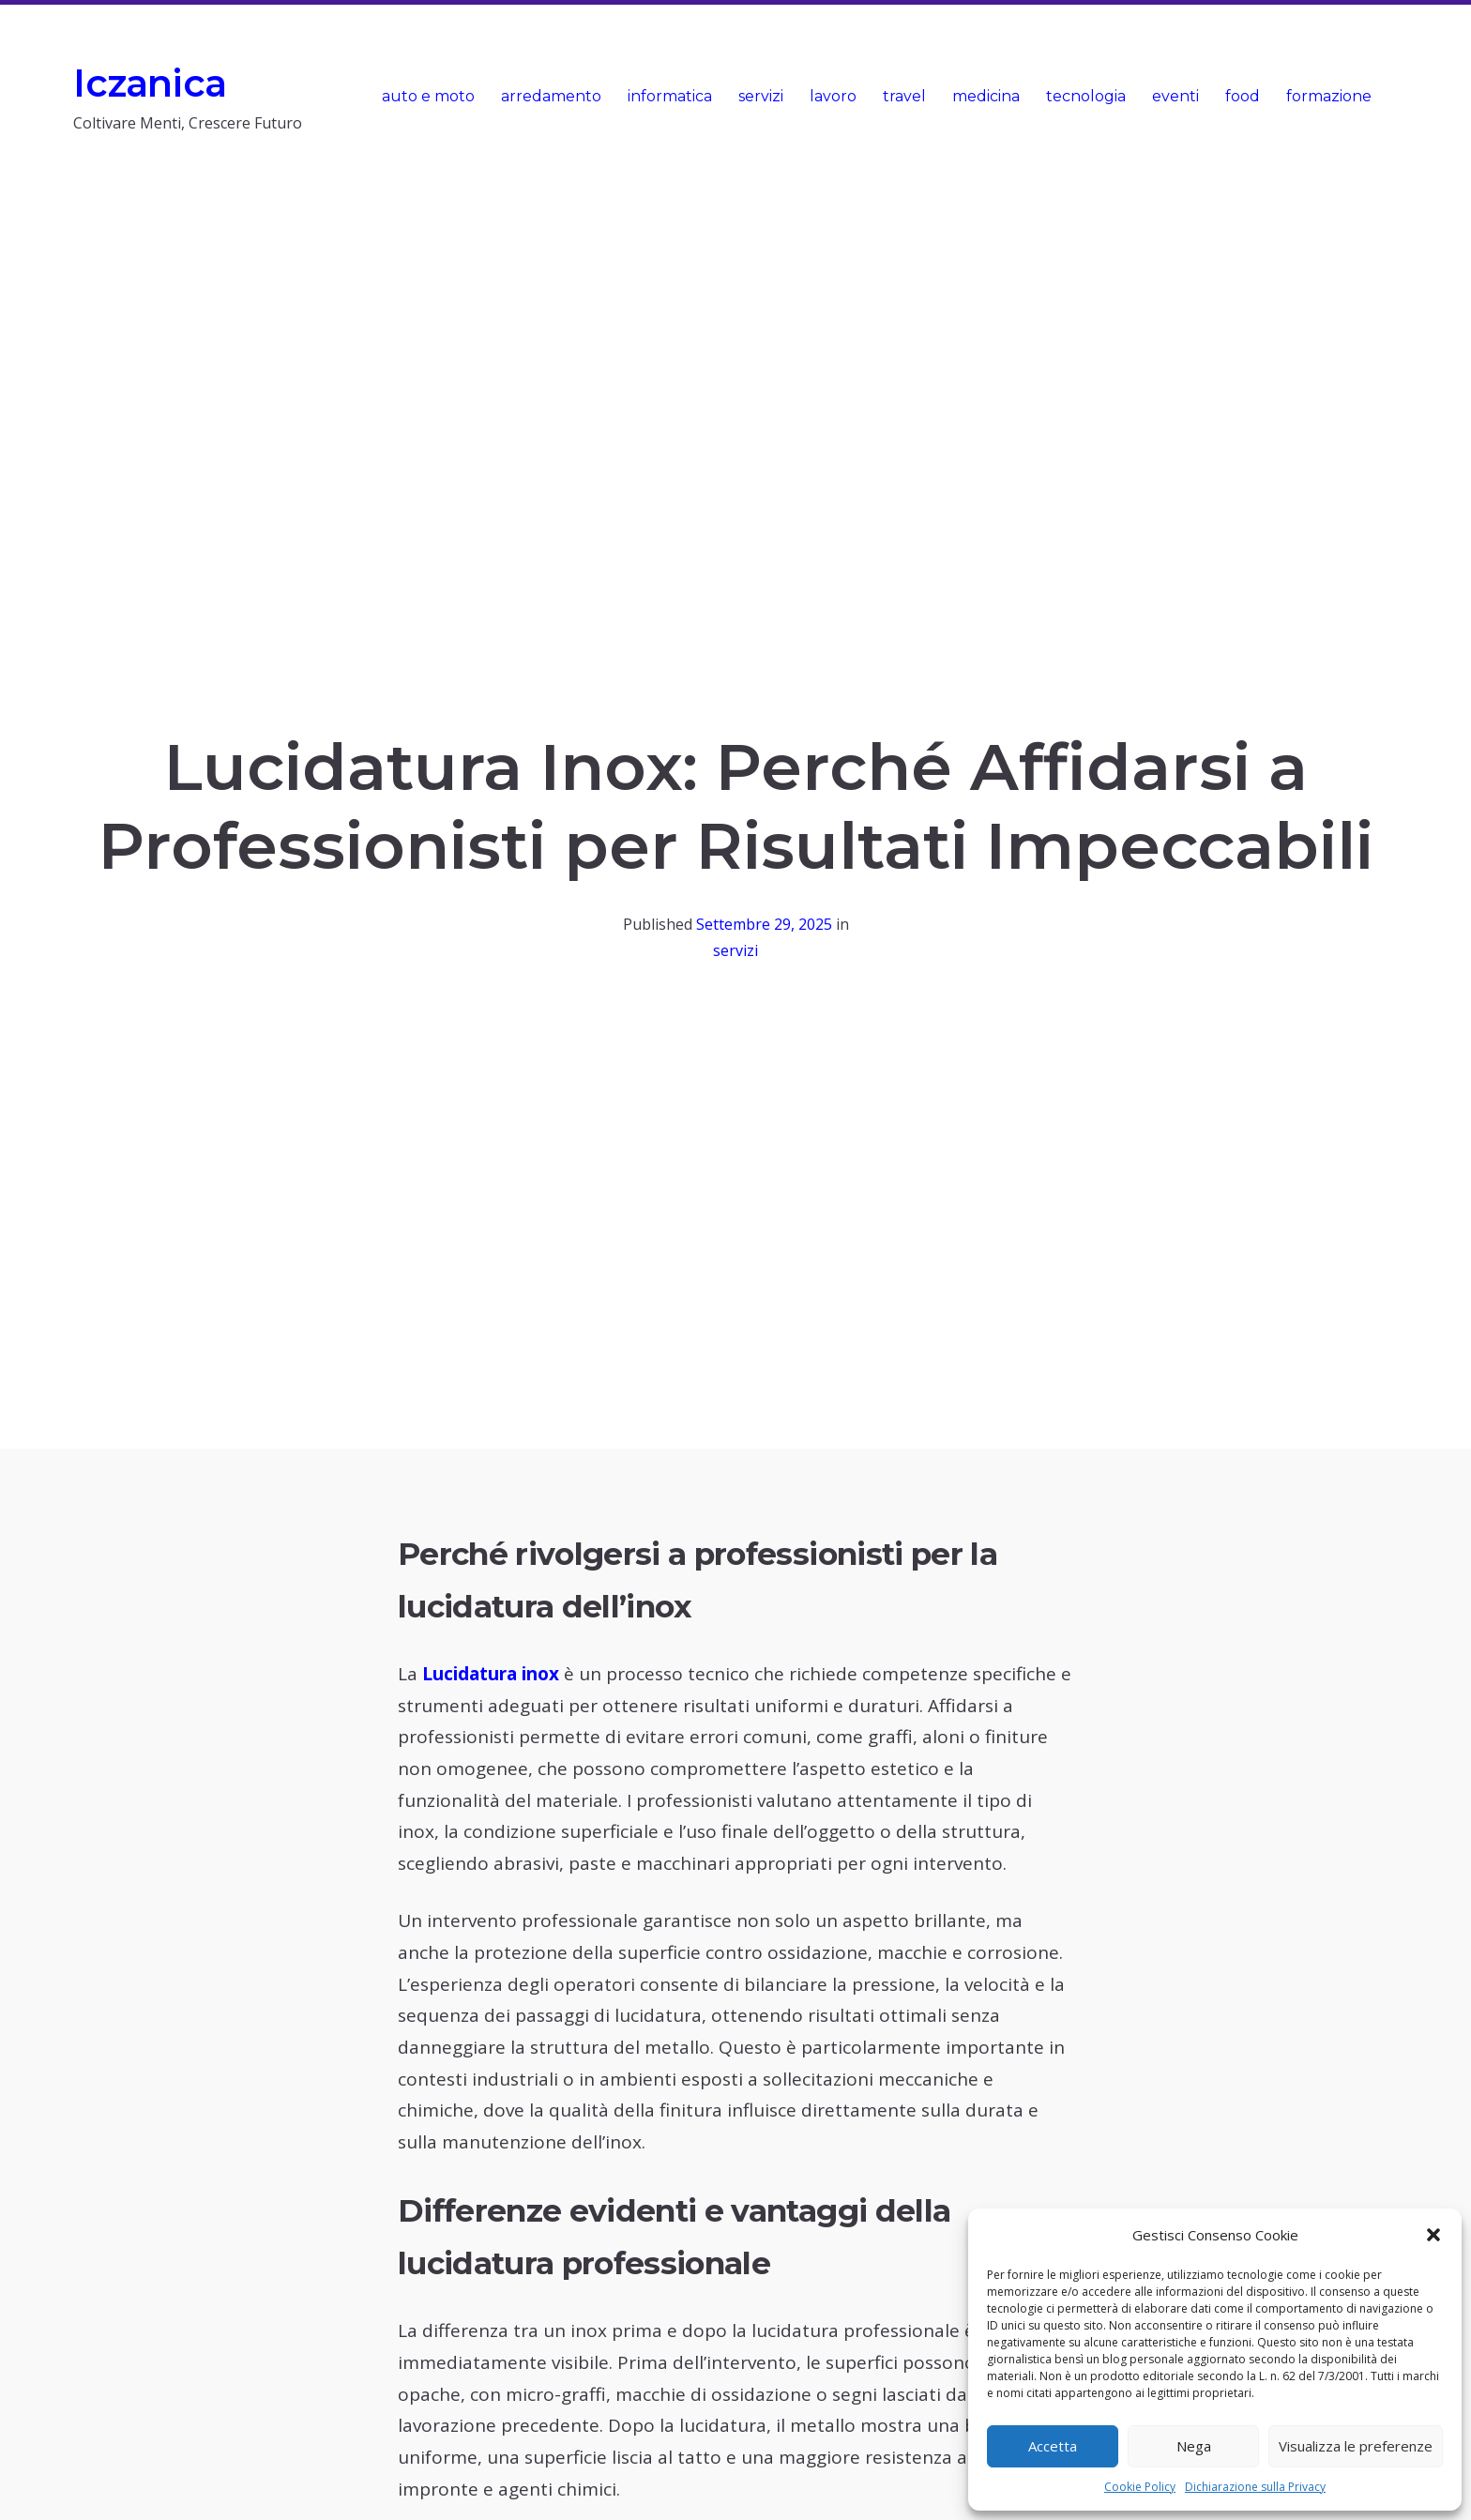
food (1242, 96)
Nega (1193, 2446)
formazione (1329, 96)
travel (904, 96)
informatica (670, 96)
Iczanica (149, 83)
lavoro (833, 96)
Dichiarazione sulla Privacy (1255, 2487)
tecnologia (1086, 96)
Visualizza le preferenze (1356, 2446)
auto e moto (428, 96)
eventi (1175, 96)
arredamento (551, 96)
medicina (986, 96)
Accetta (1052, 2446)
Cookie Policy (1139, 2487)
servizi (760, 96)
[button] (1433, 2234)
